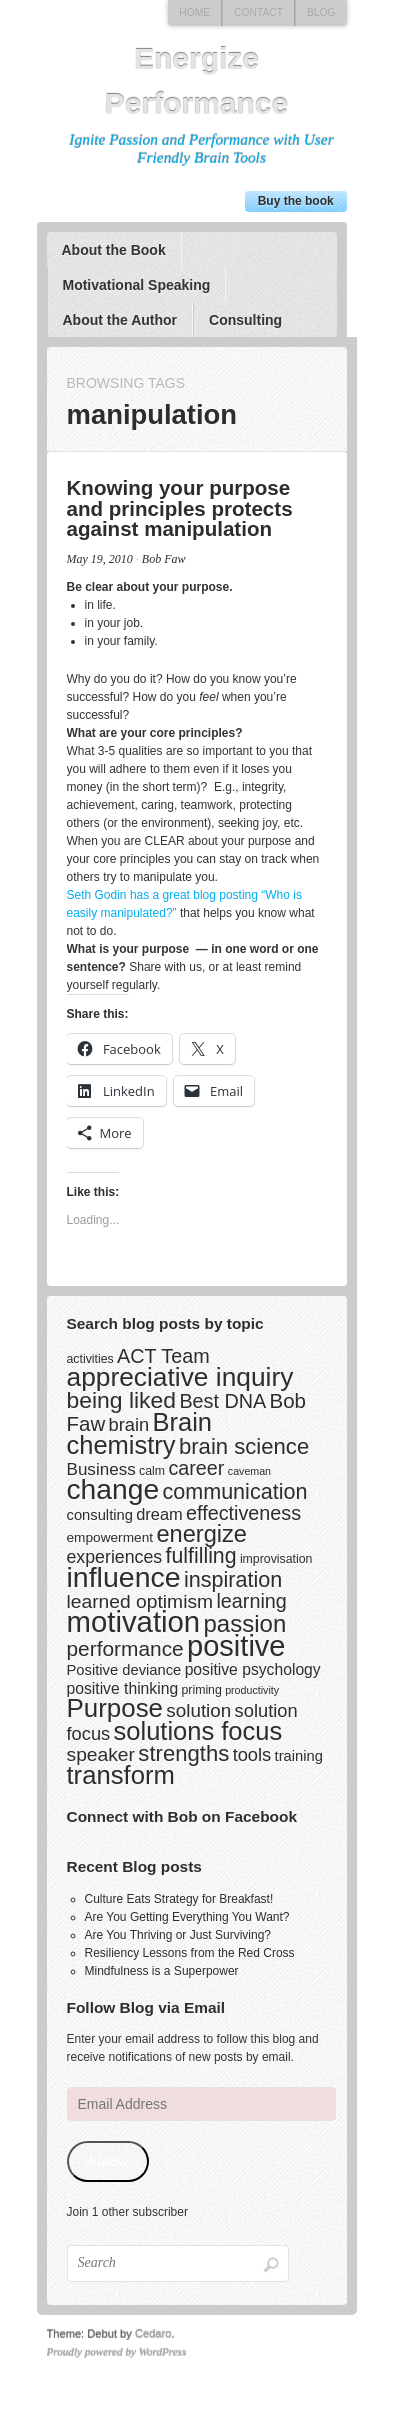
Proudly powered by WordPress (117, 2352)
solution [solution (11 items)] (198, 1710)
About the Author (119, 320)
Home (194, 12)
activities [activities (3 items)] (90, 1359)
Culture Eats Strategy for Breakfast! (179, 1899)
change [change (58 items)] (113, 1489)
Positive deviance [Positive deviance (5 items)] (124, 1670)
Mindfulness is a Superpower (162, 1971)
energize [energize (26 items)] (201, 1534)
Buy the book (296, 201)
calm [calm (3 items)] (152, 1471)
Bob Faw (164, 559)
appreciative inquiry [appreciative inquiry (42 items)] (180, 1377)
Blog (321, 12)
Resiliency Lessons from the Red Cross (190, 1953)
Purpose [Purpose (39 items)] (115, 1708)
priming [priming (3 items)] (201, 1690)
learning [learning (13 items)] (251, 1601)
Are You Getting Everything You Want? (187, 1917)
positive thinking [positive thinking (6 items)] (123, 1688)
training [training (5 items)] (299, 1756)
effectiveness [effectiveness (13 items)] (243, 1513)
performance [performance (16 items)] (125, 1648)
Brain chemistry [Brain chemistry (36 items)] (140, 1433)
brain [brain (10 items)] (129, 1424)
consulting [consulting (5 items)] (100, 1515)
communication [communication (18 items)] (234, 1491)
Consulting (245, 320)
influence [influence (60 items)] (124, 1577)
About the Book (113, 250)
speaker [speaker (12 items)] (101, 1754)
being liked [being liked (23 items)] (122, 1400)
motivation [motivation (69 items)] (134, 1621)
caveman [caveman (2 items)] (249, 1471)
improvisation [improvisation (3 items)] (276, 1559)
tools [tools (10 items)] (252, 1754)
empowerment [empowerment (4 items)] (110, 1537)
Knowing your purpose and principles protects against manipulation (180, 508)
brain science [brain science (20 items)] (244, 1446)
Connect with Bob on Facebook (182, 1816)
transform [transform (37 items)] (121, 1775)
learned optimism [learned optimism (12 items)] (140, 1601)
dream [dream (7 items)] (159, 1514)
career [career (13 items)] (196, 1468)
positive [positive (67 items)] (236, 1646)
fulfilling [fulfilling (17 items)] (201, 1556)
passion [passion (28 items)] (245, 1623)
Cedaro (153, 2334)
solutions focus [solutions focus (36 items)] (198, 1731)
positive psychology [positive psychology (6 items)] (253, 1669)
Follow (107, 2161)
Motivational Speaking (136, 285)
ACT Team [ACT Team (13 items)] (163, 1356)
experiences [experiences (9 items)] (115, 1557)
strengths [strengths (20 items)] (183, 1753)
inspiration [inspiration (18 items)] (233, 1579)
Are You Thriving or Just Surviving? (178, 1935)
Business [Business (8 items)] (101, 1469)
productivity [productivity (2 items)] (252, 1690)
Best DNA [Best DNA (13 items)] (222, 1401)
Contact (258, 12)
